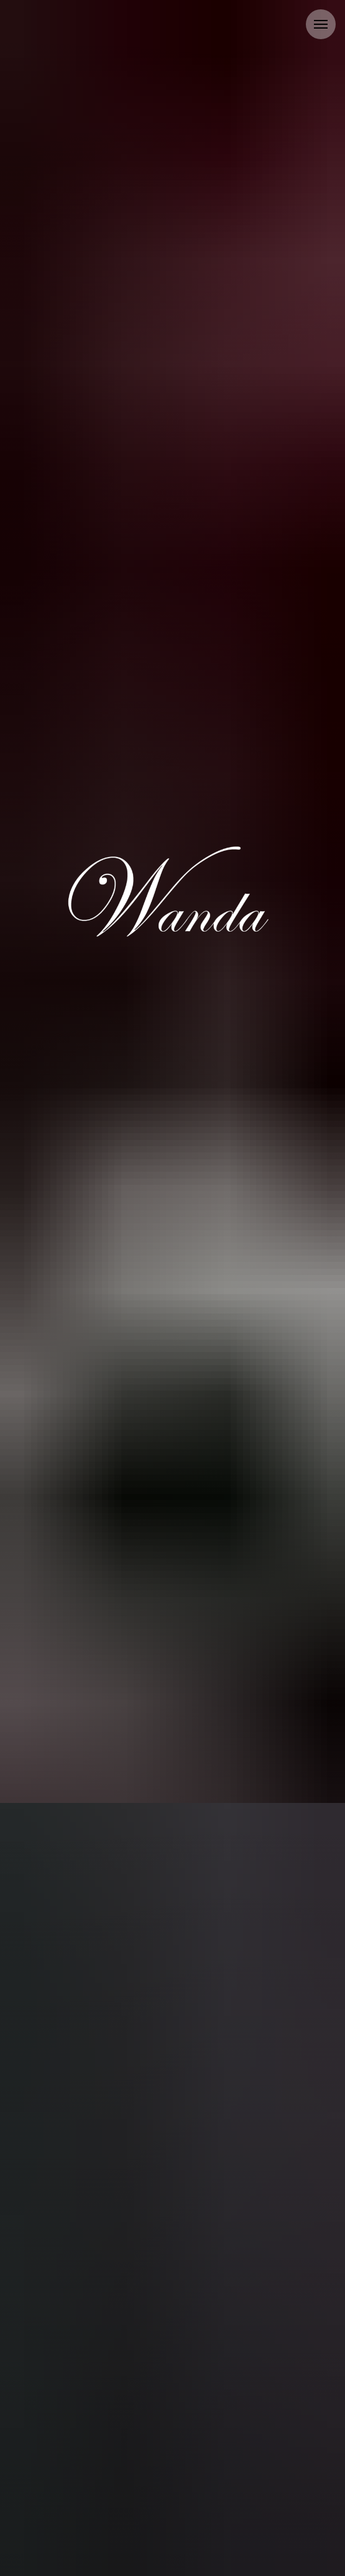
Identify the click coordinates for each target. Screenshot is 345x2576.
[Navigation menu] (321, 24)
